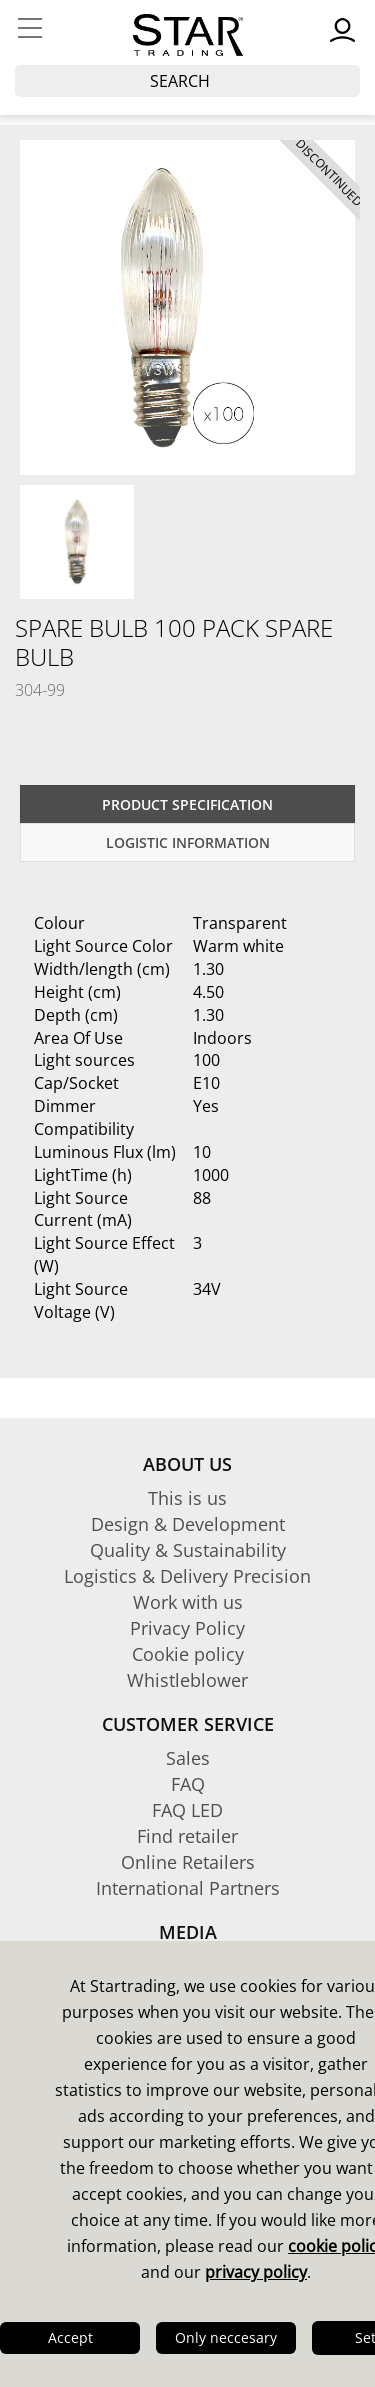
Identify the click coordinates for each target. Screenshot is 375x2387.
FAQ (188, 1784)
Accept (70, 2337)
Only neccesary (226, 2337)
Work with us (188, 1602)
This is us (187, 1498)
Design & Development (188, 1524)
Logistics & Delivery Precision (187, 1576)
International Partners (188, 1888)
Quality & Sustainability (188, 1550)
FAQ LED (187, 1810)
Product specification (187, 804)
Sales (188, 1758)
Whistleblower (187, 1680)
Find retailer (187, 1836)
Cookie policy (188, 1654)
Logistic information (188, 842)
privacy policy (256, 2272)
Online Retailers (188, 1862)
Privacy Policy (187, 1628)
